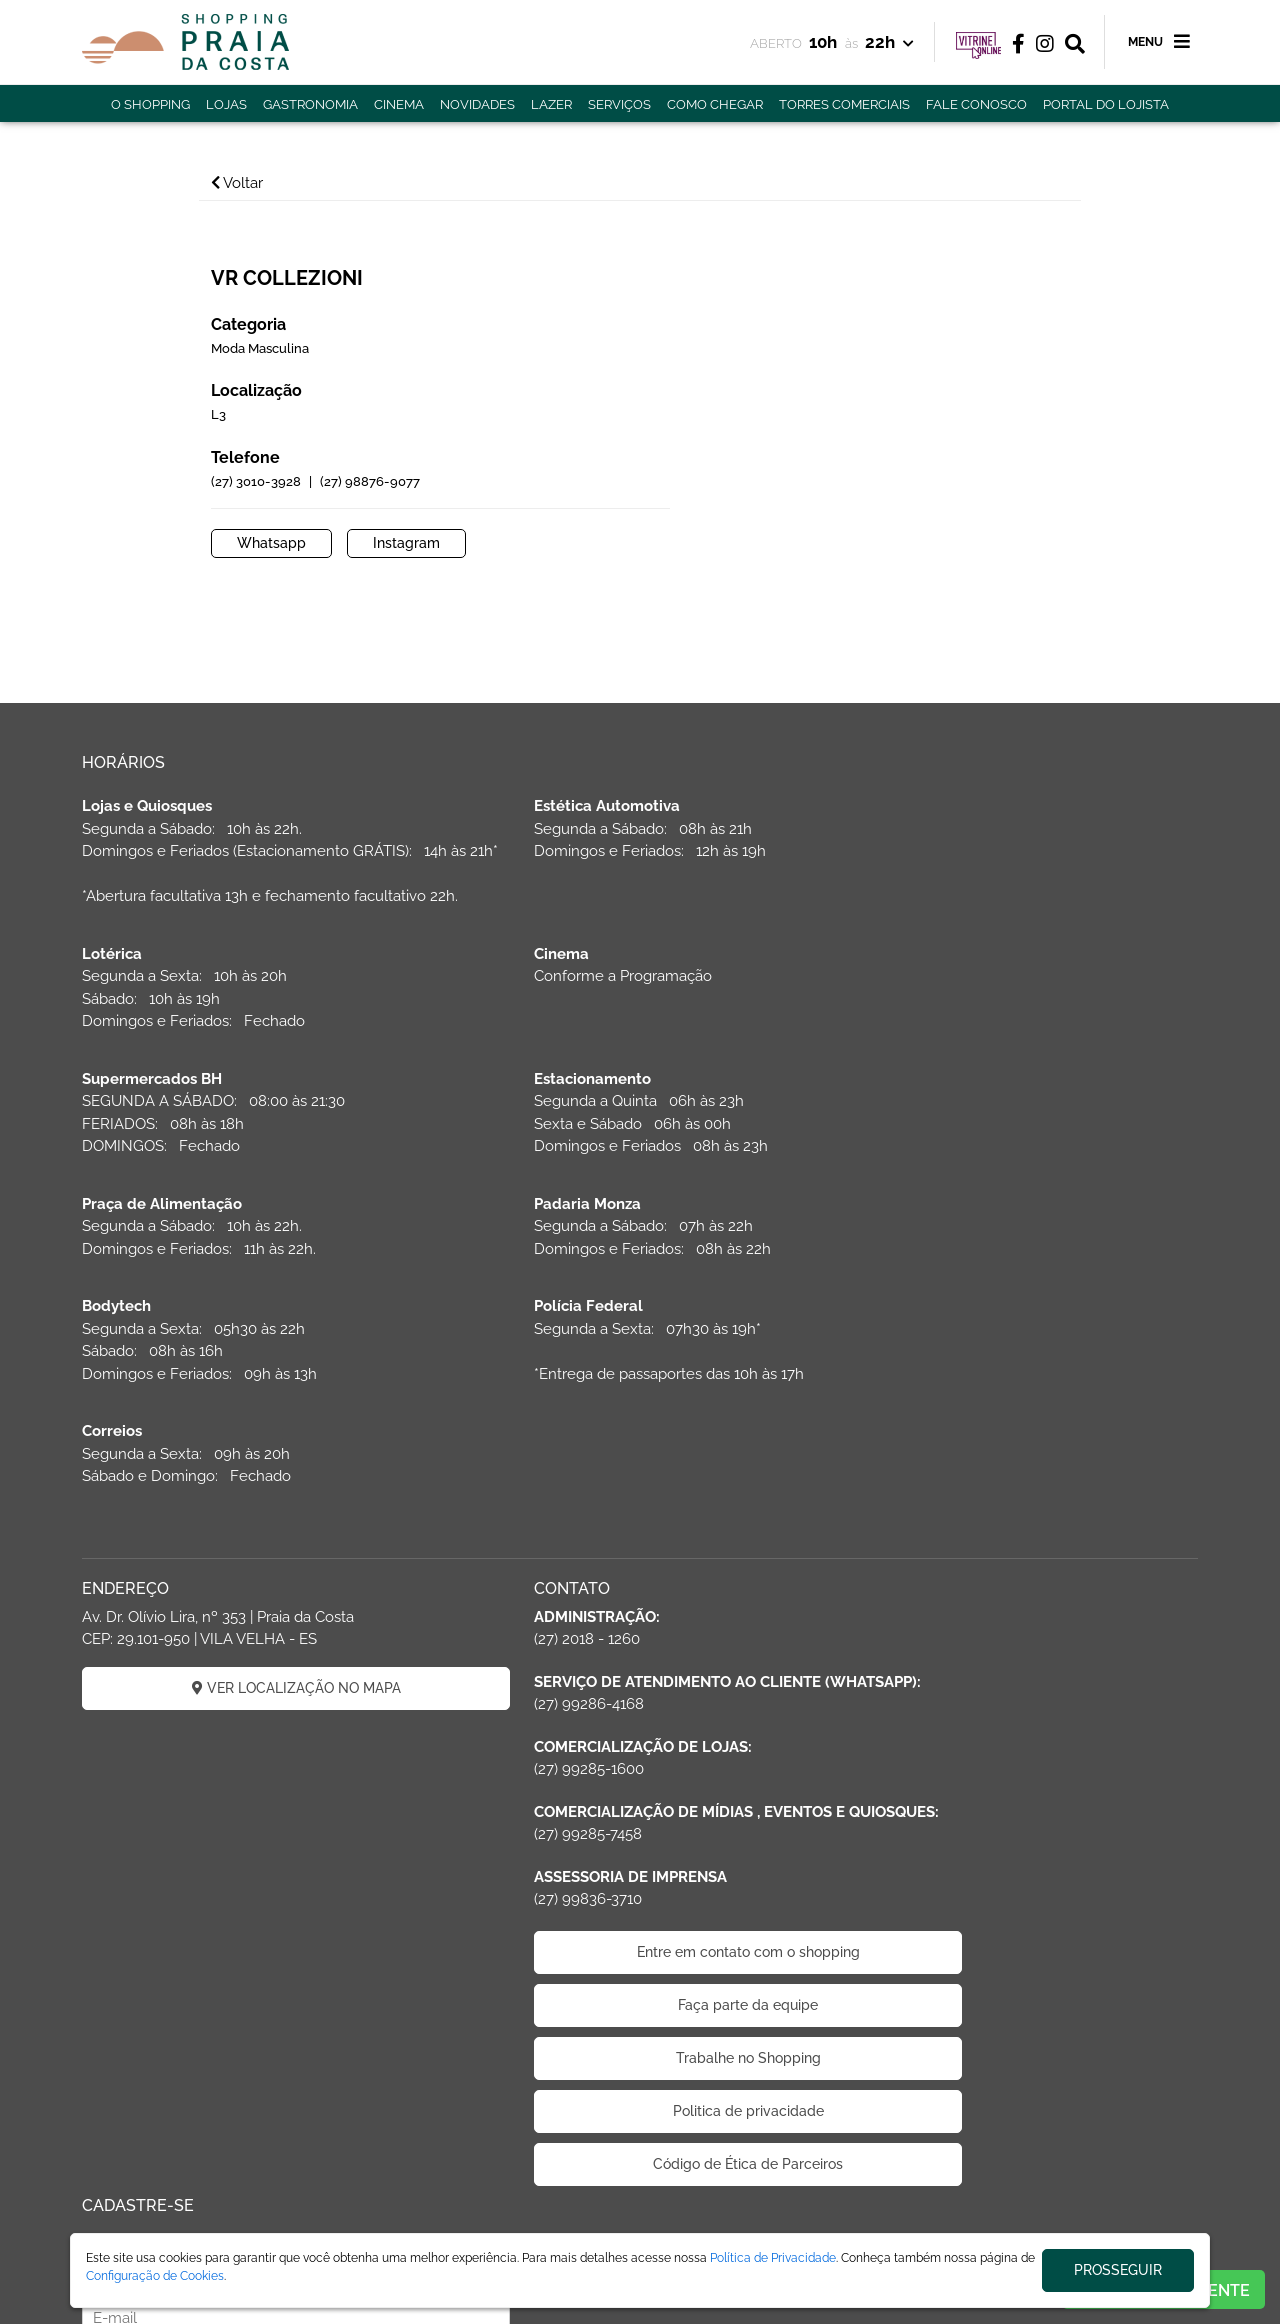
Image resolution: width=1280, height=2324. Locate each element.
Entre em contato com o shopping (640, 1806)
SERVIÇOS (619, 104)
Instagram (847, 512)
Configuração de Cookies (155, 2276)
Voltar (251, 183)
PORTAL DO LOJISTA (1106, 104)
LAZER (551, 104)
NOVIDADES (477, 104)
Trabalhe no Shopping (640, 1912)
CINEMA (399, 104)
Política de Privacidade (773, 2258)
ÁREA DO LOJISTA (299, 2227)
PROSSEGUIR (1118, 2270)
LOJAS (226, 104)
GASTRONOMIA (310, 104)
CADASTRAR (1020, 1546)
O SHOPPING (150, 104)
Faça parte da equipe (640, 1859)
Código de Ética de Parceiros (640, 2018)
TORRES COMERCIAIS (844, 104)
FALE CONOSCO (976, 104)
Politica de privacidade (640, 1965)
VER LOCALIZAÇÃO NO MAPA (260, 1497)
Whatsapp (712, 512)
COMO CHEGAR (715, 104)
